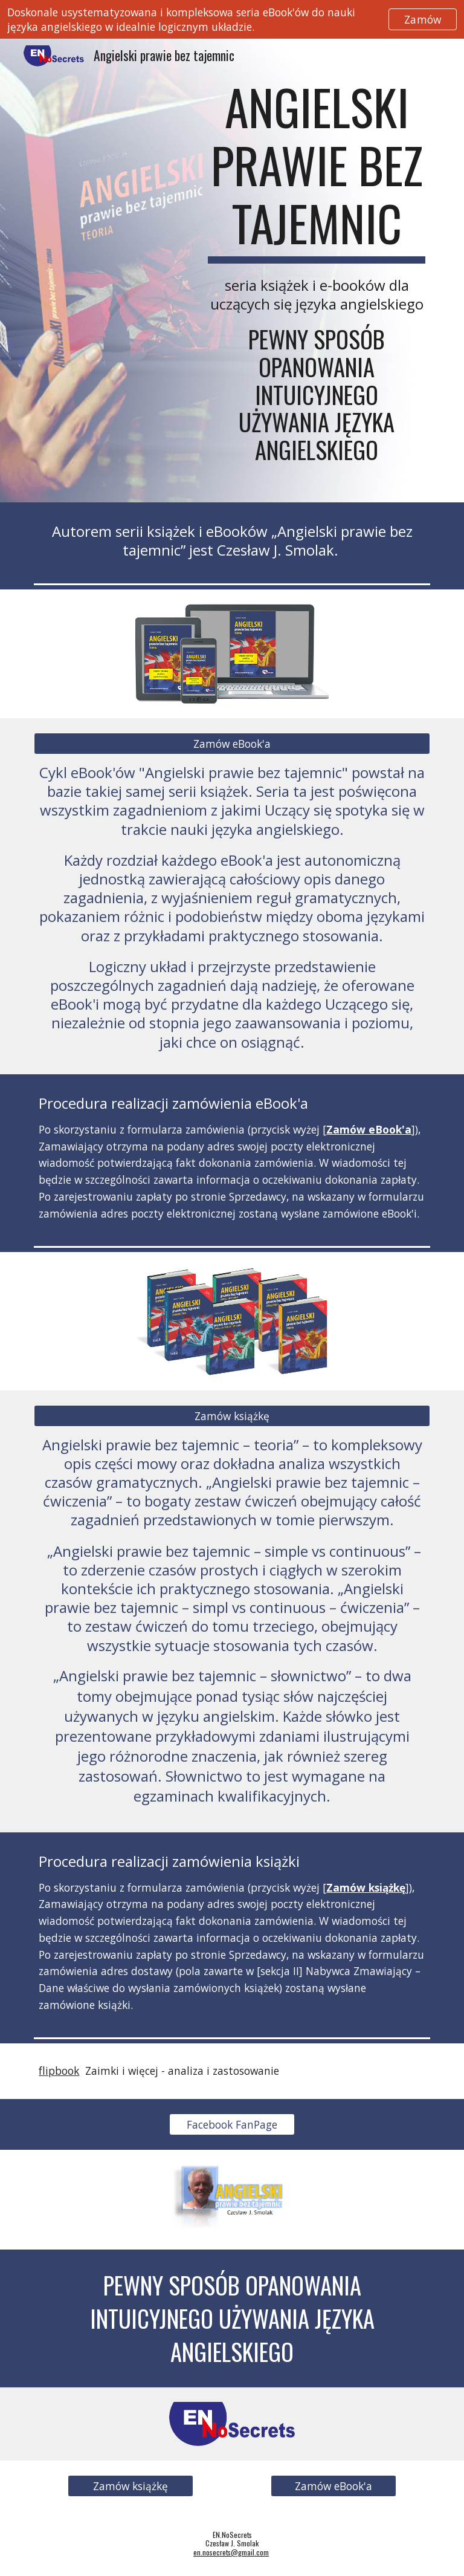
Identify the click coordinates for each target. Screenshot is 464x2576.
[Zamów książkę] (231, 1415)
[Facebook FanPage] (232, 2124)
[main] (316, 271)
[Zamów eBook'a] (231, 744)
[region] (232, 19)
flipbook (59, 2070)
